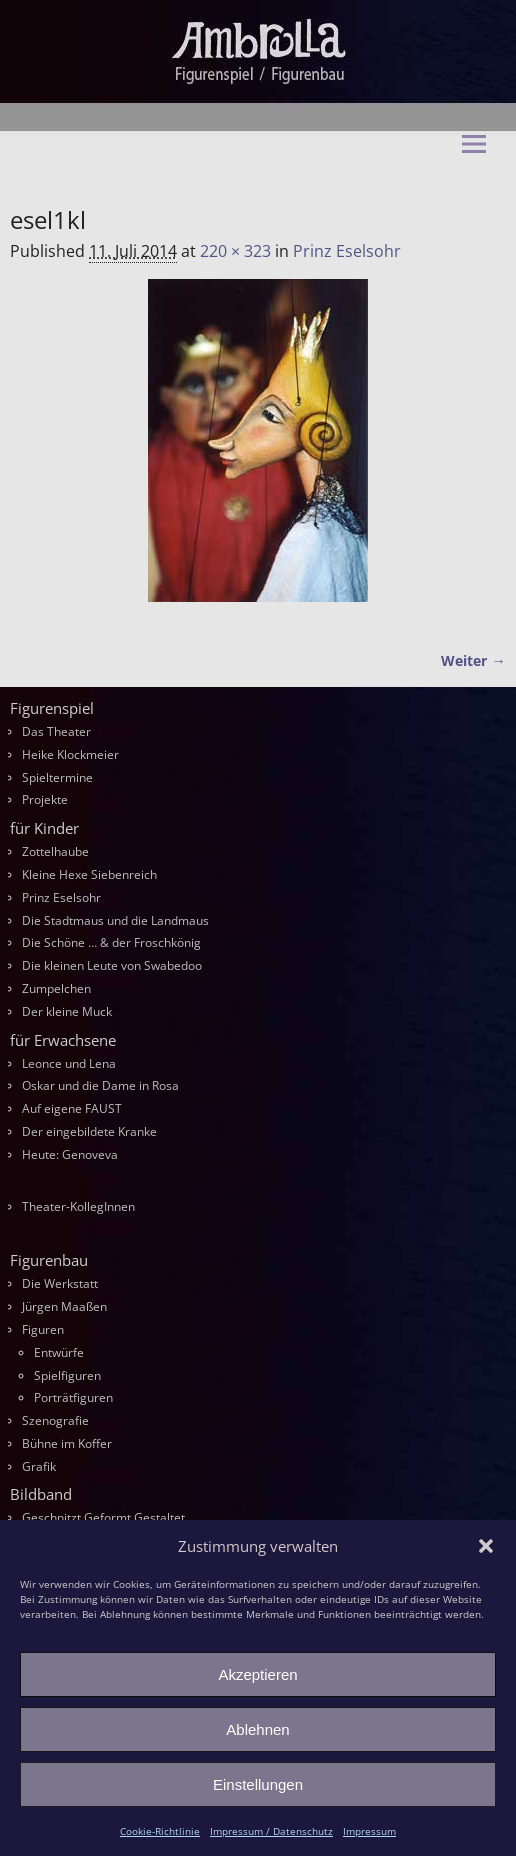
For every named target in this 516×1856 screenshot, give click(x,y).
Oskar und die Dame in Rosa (100, 1085)
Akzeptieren (257, 1674)
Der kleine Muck (67, 1011)
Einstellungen (258, 1784)
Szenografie (55, 1420)
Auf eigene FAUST (72, 1108)
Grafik (39, 1466)
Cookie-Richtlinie (160, 1831)
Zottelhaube (55, 851)
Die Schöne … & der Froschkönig (111, 942)
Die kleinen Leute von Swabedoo (112, 965)
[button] (486, 1546)
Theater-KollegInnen (78, 1206)
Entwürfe (59, 1352)
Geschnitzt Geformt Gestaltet (103, 1517)
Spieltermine (57, 777)
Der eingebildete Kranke (89, 1131)
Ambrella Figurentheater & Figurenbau (272, 175)
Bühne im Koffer (67, 1443)
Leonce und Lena (69, 1063)
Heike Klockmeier (70, 754)
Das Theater (56, 731)
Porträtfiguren (73, 1397)
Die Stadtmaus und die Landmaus (115, 920)
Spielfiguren (67, 1375)
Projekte (45, 799)
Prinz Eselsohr (347, 251)
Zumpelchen (56, 988)
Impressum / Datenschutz (271, 1831)
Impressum (369, 1831)
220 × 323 (235, 251)
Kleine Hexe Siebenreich (89, 874)
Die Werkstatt (60, 1283)
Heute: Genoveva (70, 1154)
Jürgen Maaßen (64, 1306)
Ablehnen (257, 1729)
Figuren (43, 1329)
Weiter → (473, 660)
